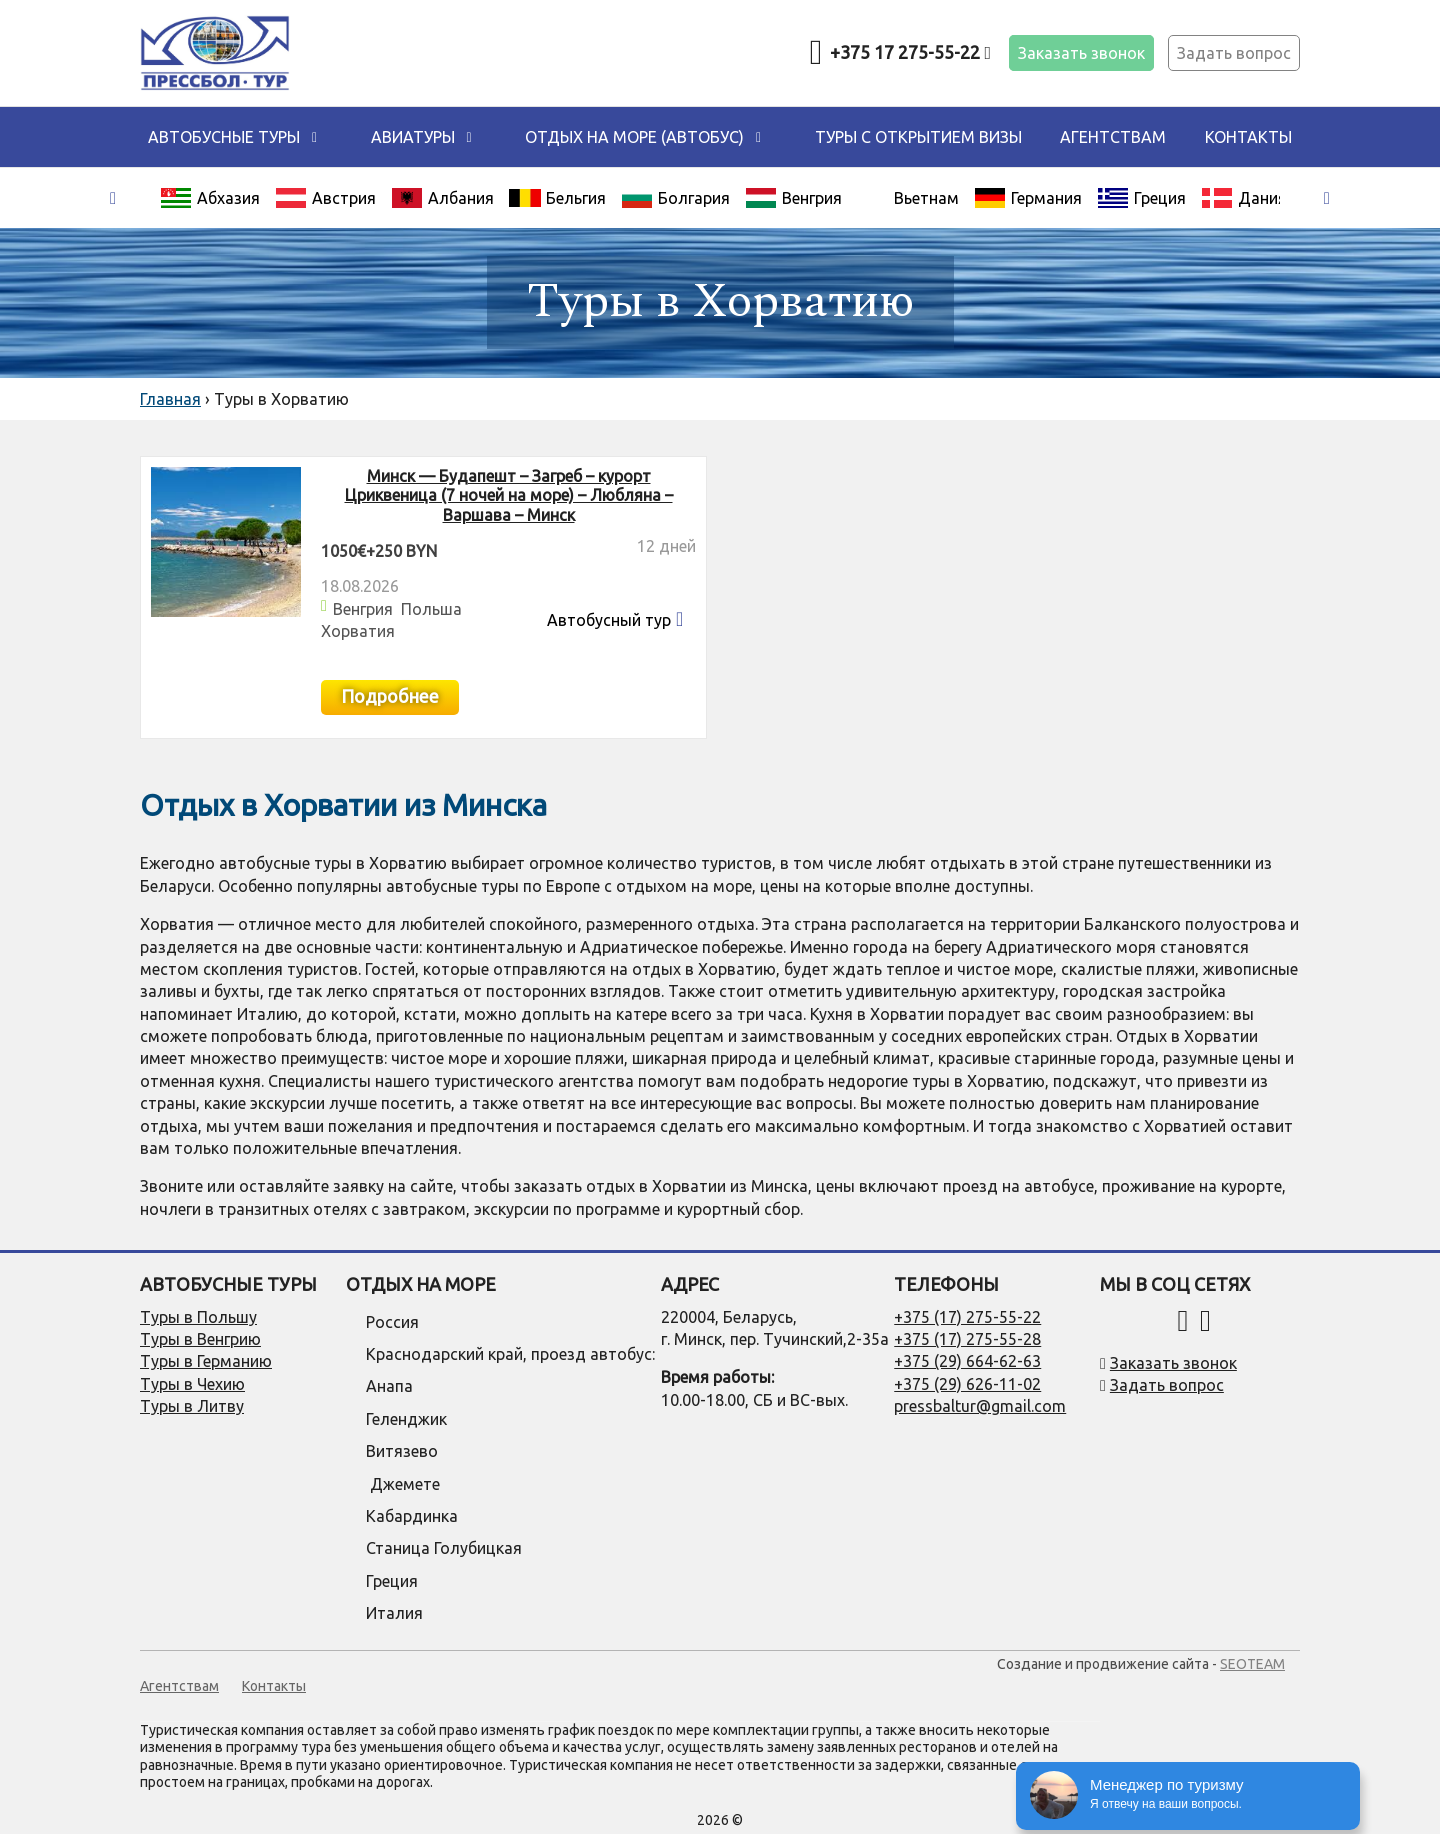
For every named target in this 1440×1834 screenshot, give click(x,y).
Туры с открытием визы (918, 137)
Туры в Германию (206, 1361)
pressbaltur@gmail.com (980, 1406)
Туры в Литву (192, 1406)
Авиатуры (413, 137)
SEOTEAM (1252, 1664)
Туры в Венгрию (200, 1339)
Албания (442, 198)
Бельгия (557, 198)
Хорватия (358, 631)
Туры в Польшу (198, 1317)
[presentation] (113, 198)
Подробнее (390, 696)
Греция (1141, 198)
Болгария (675, 198)
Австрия (325, 198)
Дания (1244, 198)
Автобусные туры (224, 137)
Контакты (1248, 137)
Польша (431, 609)
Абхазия (210, 198)
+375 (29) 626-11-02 (967, 1384)
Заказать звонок (1081, 53)
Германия (1028, 198)
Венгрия (793, 198)
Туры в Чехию (192, 1384)
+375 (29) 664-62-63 (967, 1361)
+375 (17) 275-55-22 (967, 1317)
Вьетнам (926, 198)
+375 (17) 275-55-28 (967, 1339)
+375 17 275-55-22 (910, 52)
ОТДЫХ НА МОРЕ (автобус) (634, 137)
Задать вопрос (1234, 53)
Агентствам (1113, 137)
